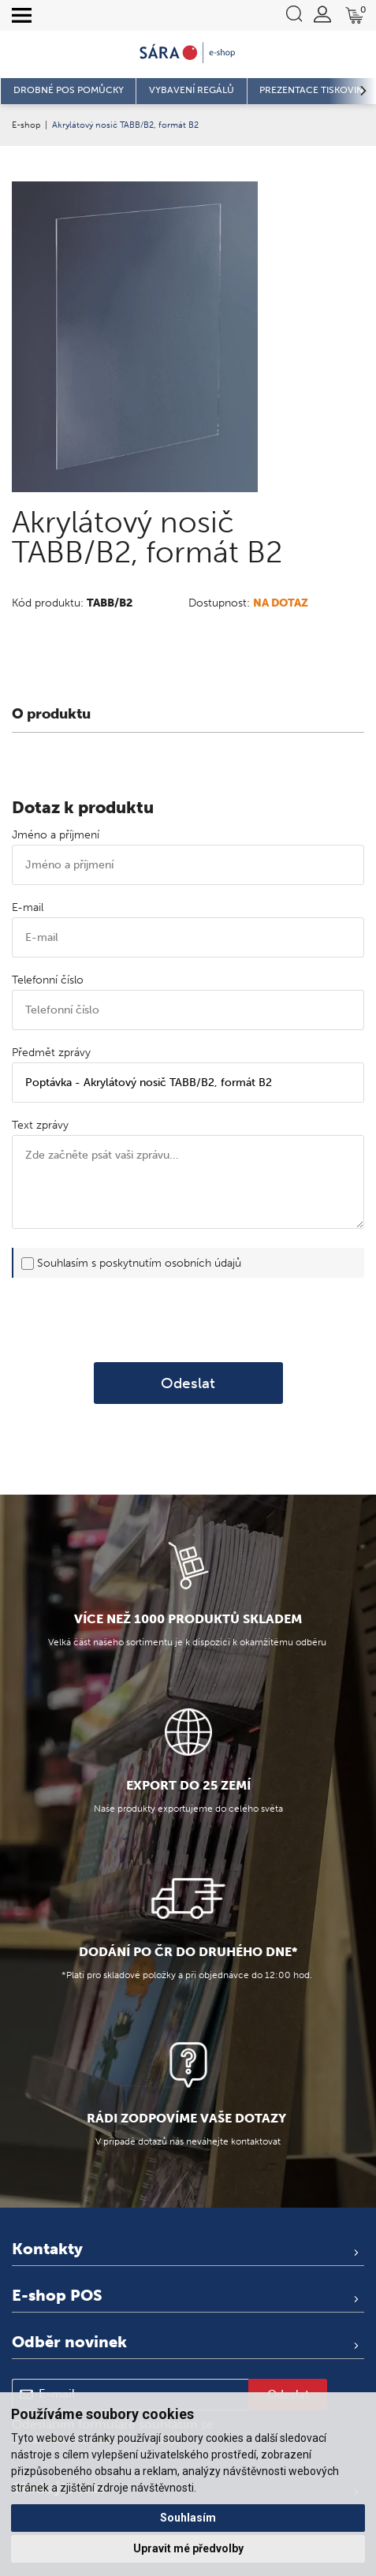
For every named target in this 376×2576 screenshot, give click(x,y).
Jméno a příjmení (55, 835)
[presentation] (188, 1320)
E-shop (26, 124)
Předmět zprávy (51, 1052)
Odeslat (188, 1383)
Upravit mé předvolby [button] (188, 2548)
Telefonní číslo (48, 980)
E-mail (27, 907)
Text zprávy (40, 1125)
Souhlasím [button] (188, 2517)
